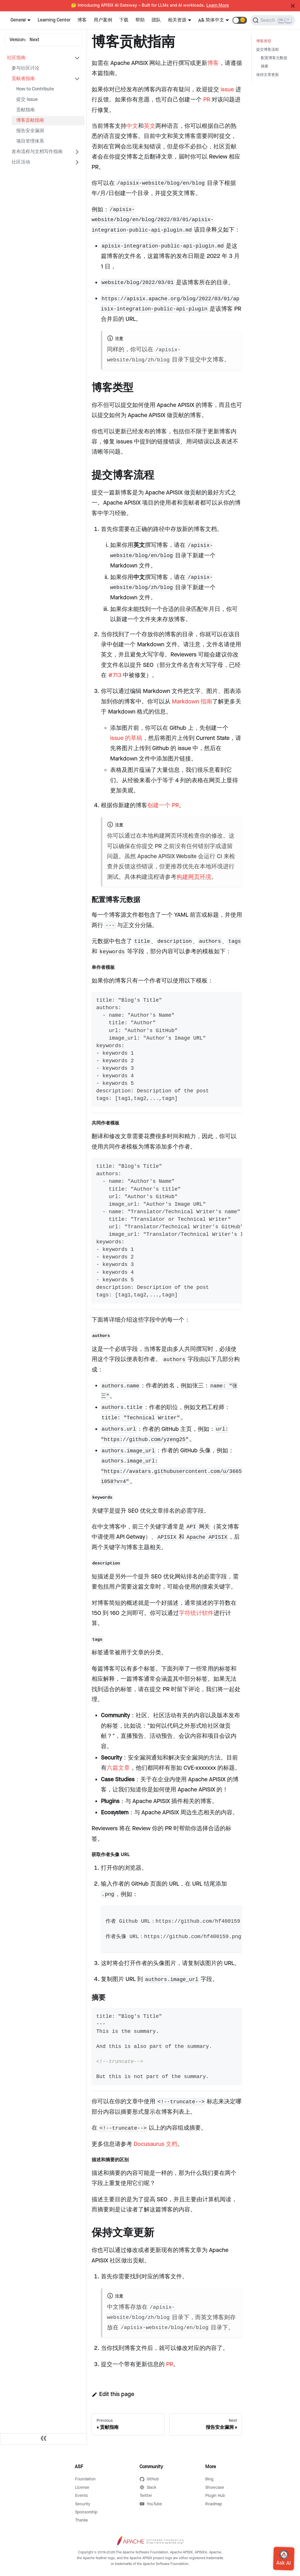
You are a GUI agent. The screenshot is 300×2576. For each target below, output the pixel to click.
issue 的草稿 (126, 738)
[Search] (272, 20)
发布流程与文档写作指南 (37, 151)
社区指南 (16, 58)
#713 (114, 675)
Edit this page (113, 2394)
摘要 (264, 66)
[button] (239, 20)
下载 (123, 20)
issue (227, 89)
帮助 (140, 20)
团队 (156, 20)
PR (206, 99)
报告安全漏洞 (30, 131)
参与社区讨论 (25, 68)
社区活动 (21, 162)
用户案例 (103, 20)
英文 (149, 126)
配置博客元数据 (274, 58)
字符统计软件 (196, 1613)
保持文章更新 (267, 75)
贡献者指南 (23, 78)
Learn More (217, 5)
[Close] (293, 6)
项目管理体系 (30, 141)
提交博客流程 (267, 50)
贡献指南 (25, 110)
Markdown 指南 (192, 701)
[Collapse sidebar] (43, 2439)
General (18, 20)
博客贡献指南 (30, 120)
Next (34, 40)
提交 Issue (27, 99)
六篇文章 (118, 1767)
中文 (132, 126)
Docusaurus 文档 (155, 2144)
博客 (82, 20)
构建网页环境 (194, 877)
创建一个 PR (163, 805)
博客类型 (263, 41)
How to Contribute (35, 89)
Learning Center (54, 20)
